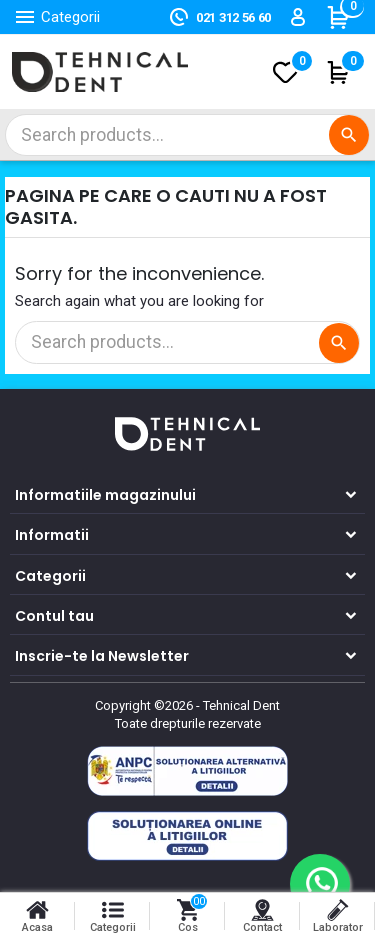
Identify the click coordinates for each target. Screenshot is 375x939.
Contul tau (54, 616)
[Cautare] (187, 135)
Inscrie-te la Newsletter (102, 656)
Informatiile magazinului (105, 495)
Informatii (52, 535)
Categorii (50, 576)
